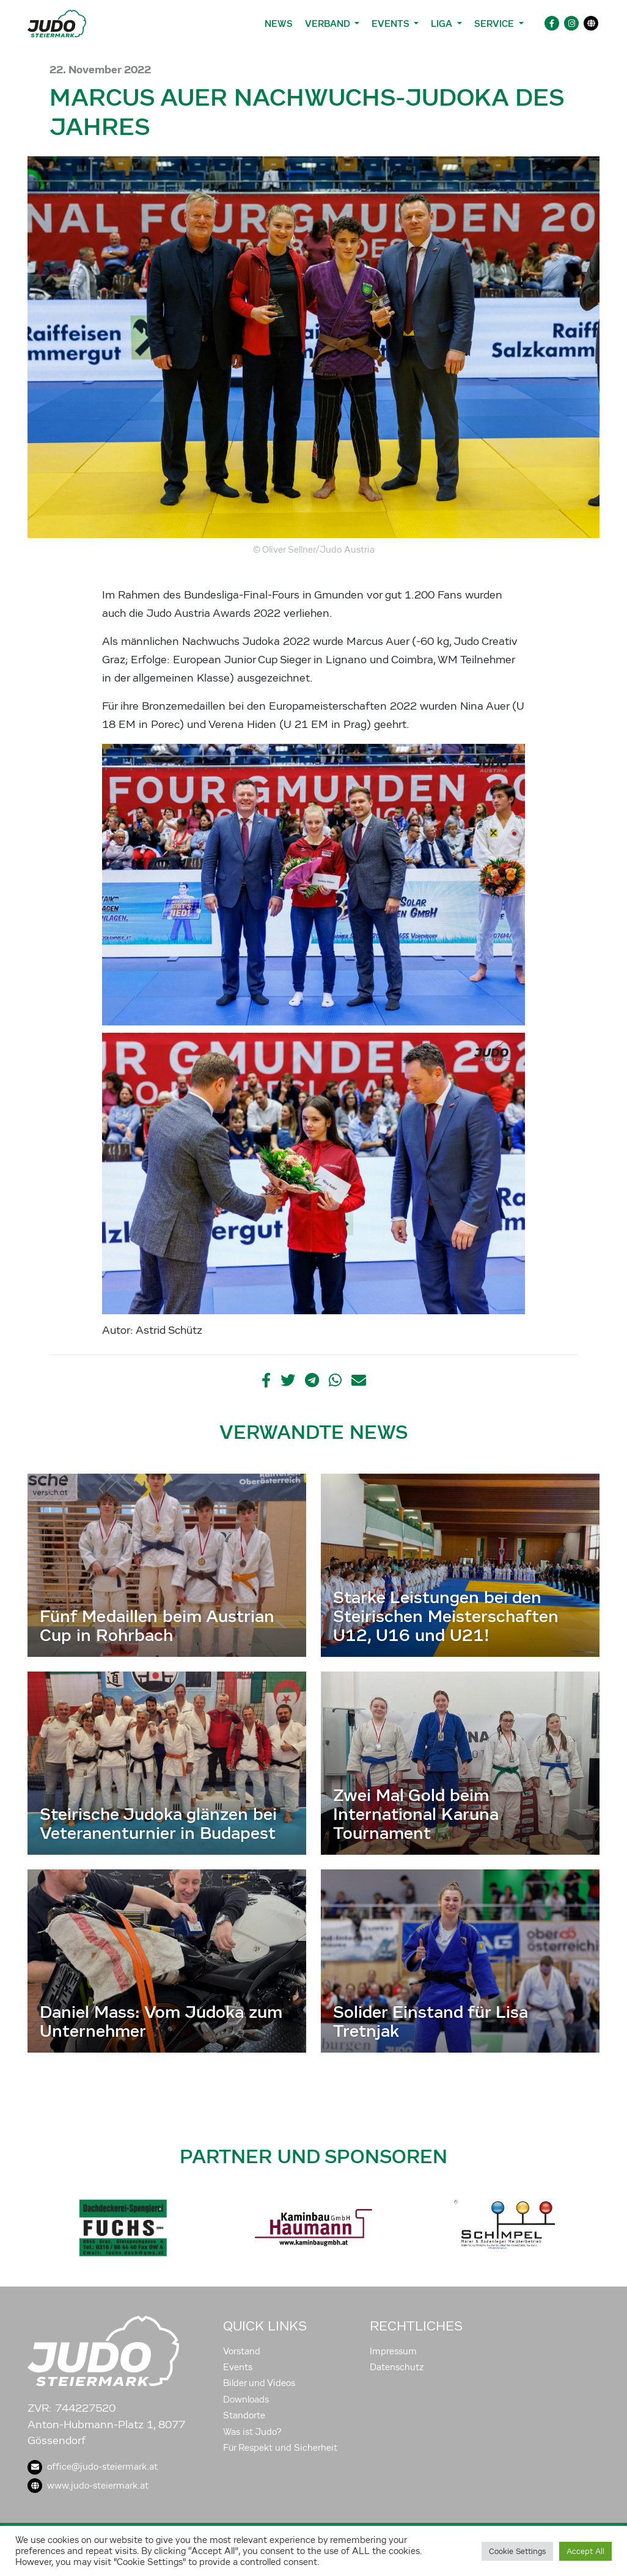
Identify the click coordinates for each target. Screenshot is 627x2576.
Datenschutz (397, 2367)
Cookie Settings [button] (517, 2551)
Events (237, 2367)
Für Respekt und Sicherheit (280, 2447)
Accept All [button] (585, 2551)
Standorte (244, 2415)
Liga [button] (443, 23)
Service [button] (495, 23)
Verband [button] (328, 23)
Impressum (393, 2351)
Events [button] (391, 23)
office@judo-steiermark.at (93, 2466)
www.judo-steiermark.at (88, 2485)
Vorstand (241, 2351)
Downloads (246, 2399)
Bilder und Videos (259, 2383)
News (279, 23)
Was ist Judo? (252, 2431)
